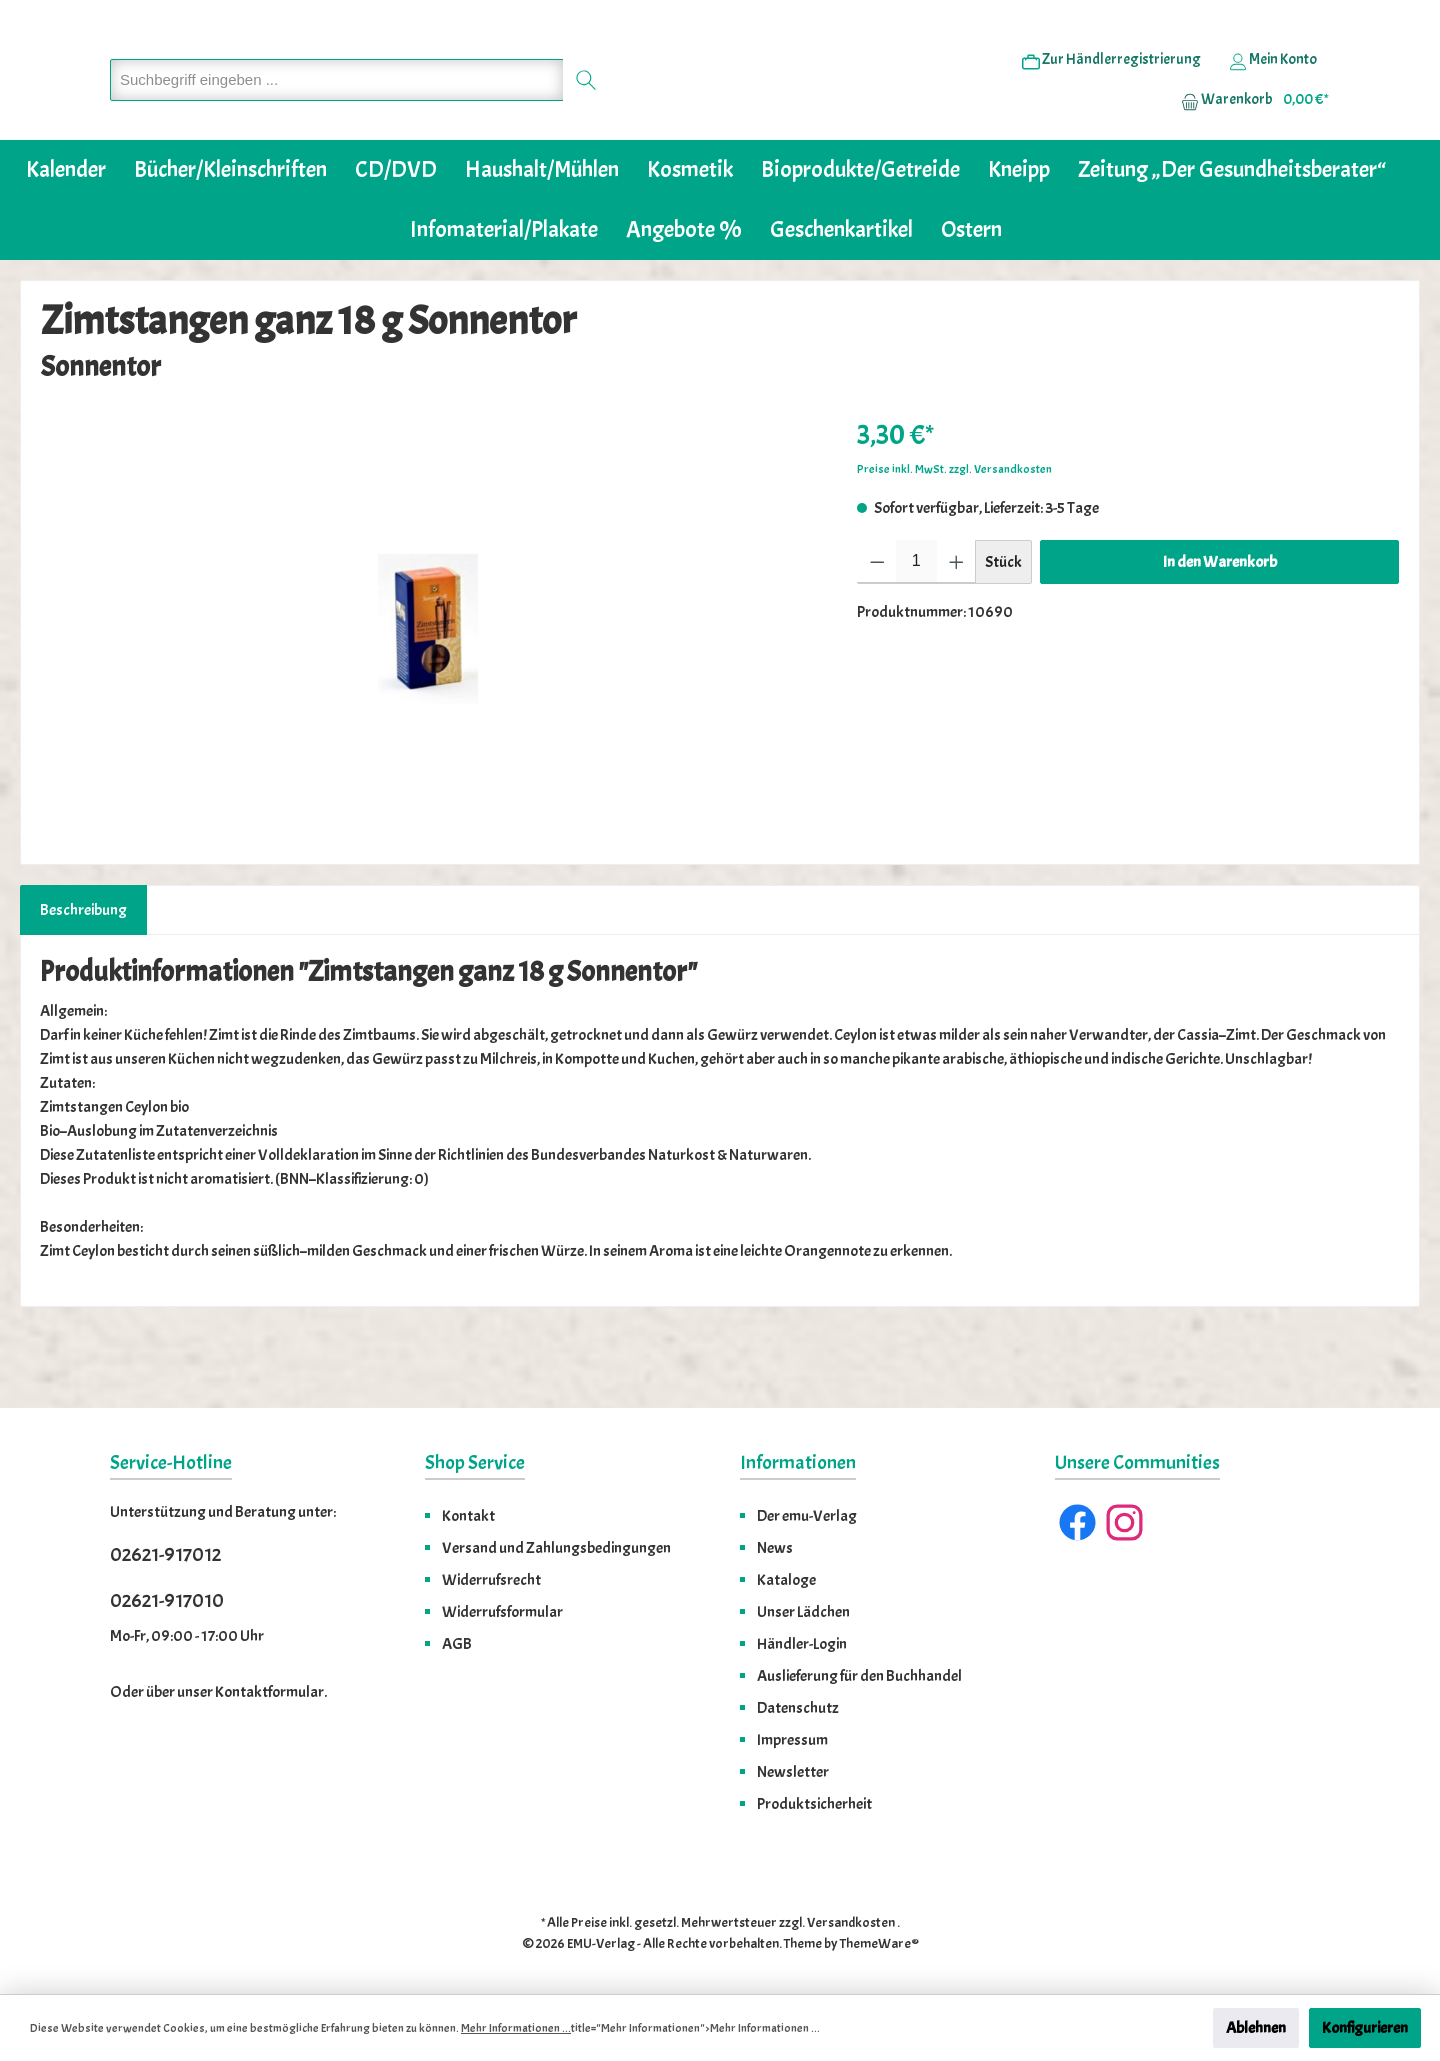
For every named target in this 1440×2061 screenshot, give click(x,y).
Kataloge (786, 1580)
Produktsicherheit (814, 1804)
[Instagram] (1124, 1522)
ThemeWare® (879, 1943)
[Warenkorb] (1249, 131)
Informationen (798, 1462)
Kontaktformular (269, 1692)
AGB (457, 1644)
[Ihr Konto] (1273, 91)
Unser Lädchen (803, 1612)
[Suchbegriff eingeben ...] (337, 110)
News (775, 1548)
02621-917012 (165, 1554)
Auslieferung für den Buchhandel (859, 1676)
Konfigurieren (1365, 2028)
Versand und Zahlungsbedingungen (556, 1548)
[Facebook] (1077, 1522)
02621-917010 (167, 1600)
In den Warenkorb (1220, 623)
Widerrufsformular (502, 1612)
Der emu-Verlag (807, 1516)
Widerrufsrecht (491, 1580)
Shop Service (475, 1462)
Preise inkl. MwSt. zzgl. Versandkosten (954, 530)
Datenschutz (798, 1708)
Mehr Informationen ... (516, 2028)
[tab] (83, 971)
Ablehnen (1256, 2028)
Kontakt (468, 1516)
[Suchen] (586, 110)
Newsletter (793, 1772)
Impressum (792, 1740)
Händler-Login (802, 1644)
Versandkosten (851, 1922)
